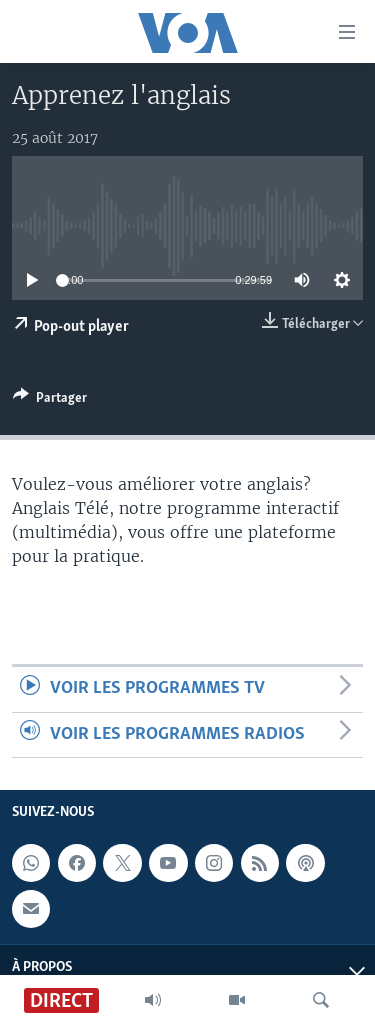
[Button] (50, 401)
